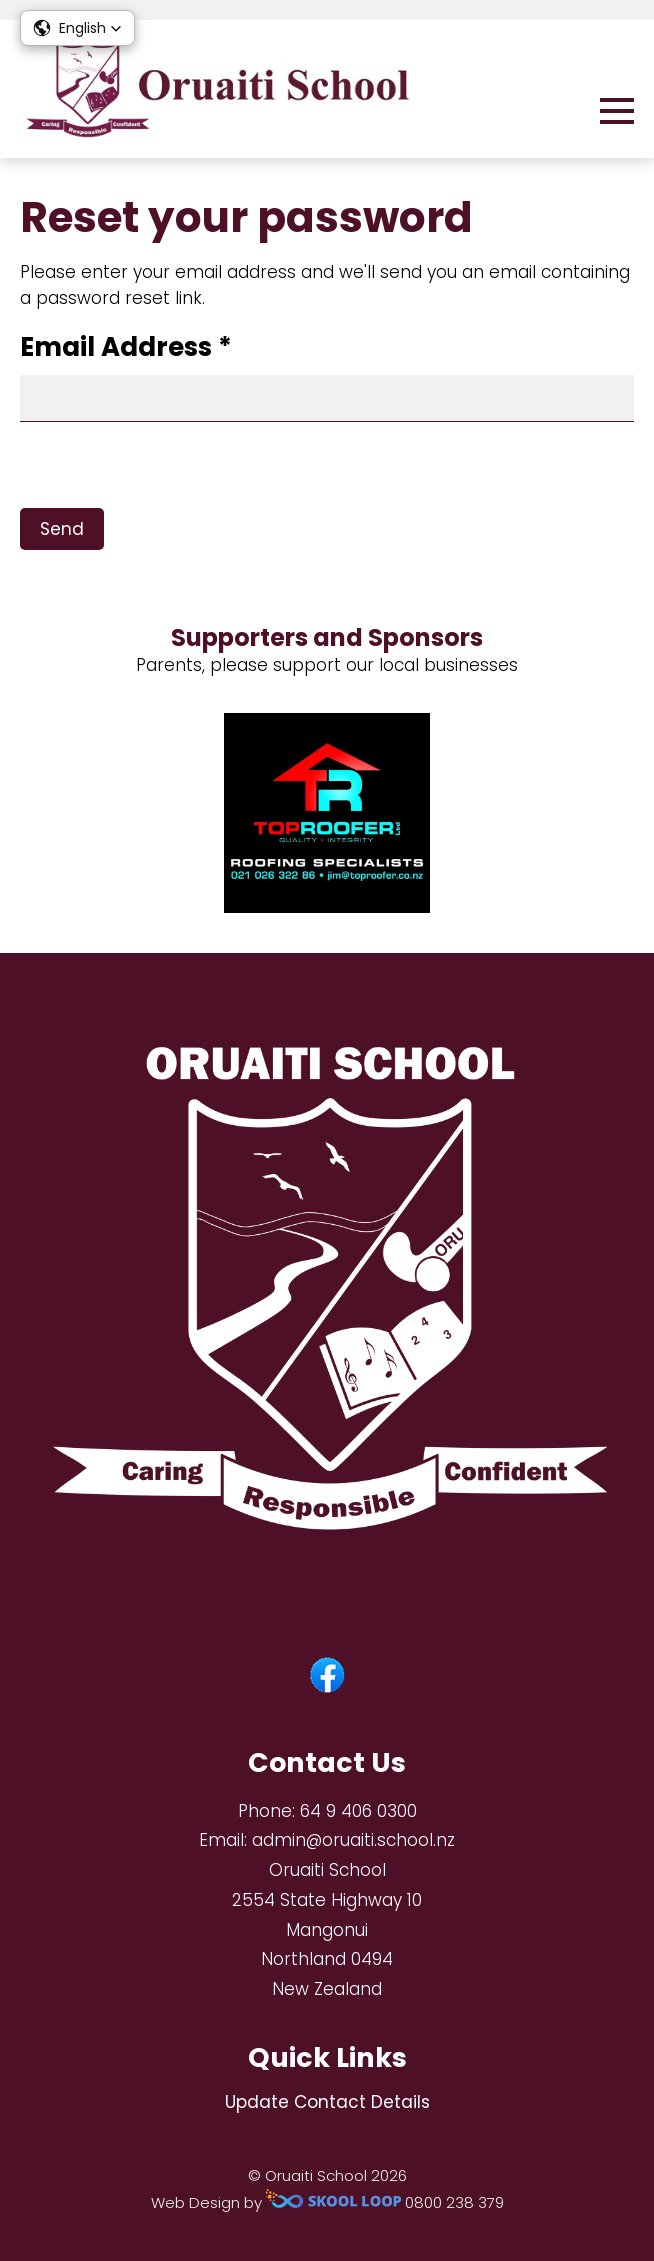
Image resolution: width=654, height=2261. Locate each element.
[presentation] (172, 469)
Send (62, 529)
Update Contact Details (327, 2102)
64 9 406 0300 (358, 1811)
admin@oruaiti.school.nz (353, 1840)
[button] (77, 28)
